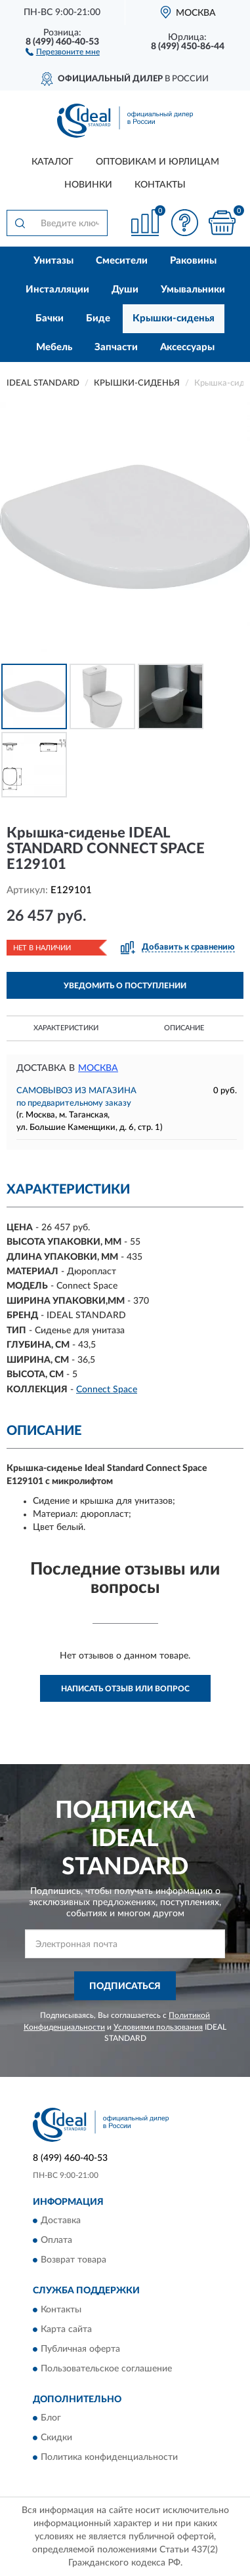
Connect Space (106, 1389)
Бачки (49, 318)
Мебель (54, 347)
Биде (98, 318)
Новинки (88, 185)
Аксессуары (187, 347)
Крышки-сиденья (174, 318)
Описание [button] (184, 1028)
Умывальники (193, 289)
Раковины (193, 261)
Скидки (56, 2438)
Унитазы (53, 261)
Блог (51, 2418)
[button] (63, 51)
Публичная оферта (80, 2349)
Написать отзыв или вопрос (125, 1689)
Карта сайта (66, 2329)
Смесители (122, 261)
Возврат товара (73, 2260)
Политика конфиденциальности (109, 2458)
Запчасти (116, 347)
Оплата (56, 2240)
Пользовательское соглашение (106, 2368)
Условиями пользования (158, 2027)
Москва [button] (98, 1068)
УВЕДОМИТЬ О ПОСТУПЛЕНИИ (125, 986)
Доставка (61, 2221)
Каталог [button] (52, 162)
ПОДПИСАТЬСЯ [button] (125, 1986)
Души (125, 289)
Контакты (160, 185)
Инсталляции (57, 289)
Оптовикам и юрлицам (157, 162)
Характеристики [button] (65, 1028)
